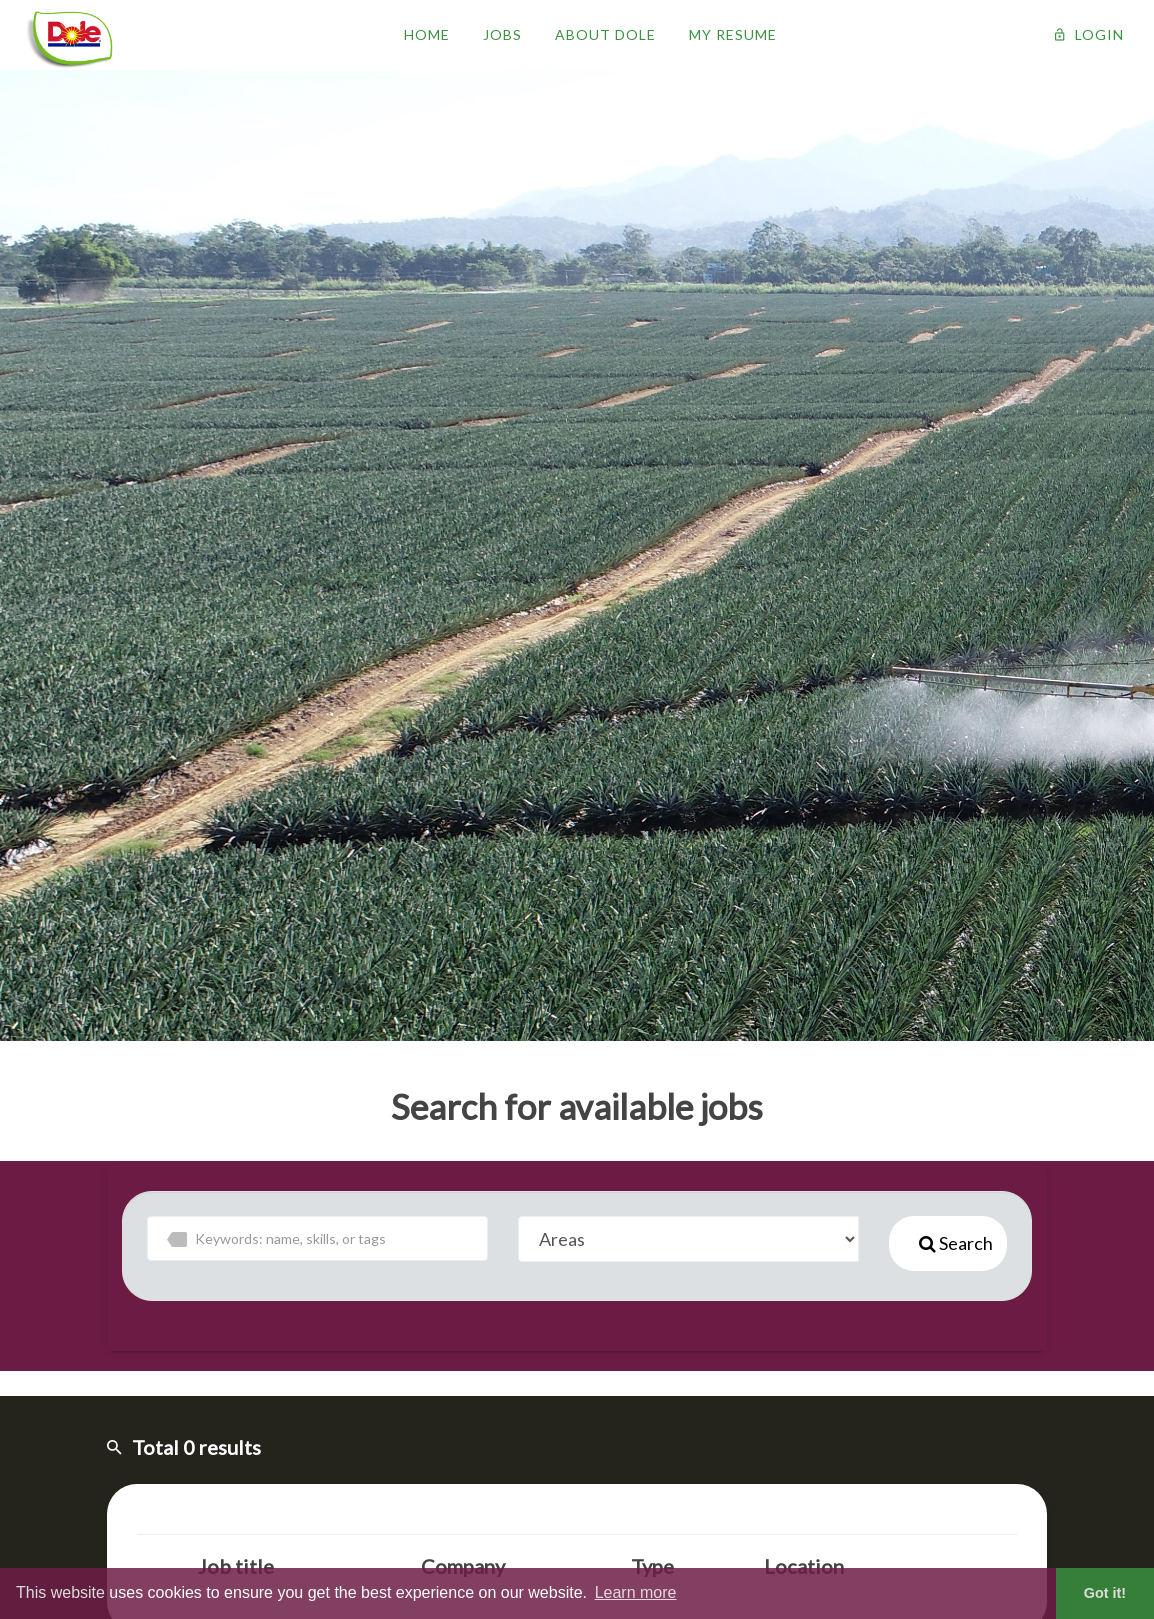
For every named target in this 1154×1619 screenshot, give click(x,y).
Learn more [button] (636, 1592)
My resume (733, 34)
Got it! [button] (1105, 1593)
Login (1089, 35)
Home (427, 34)
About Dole (605, 34)
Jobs (502, 34)
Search (956, 1243)
